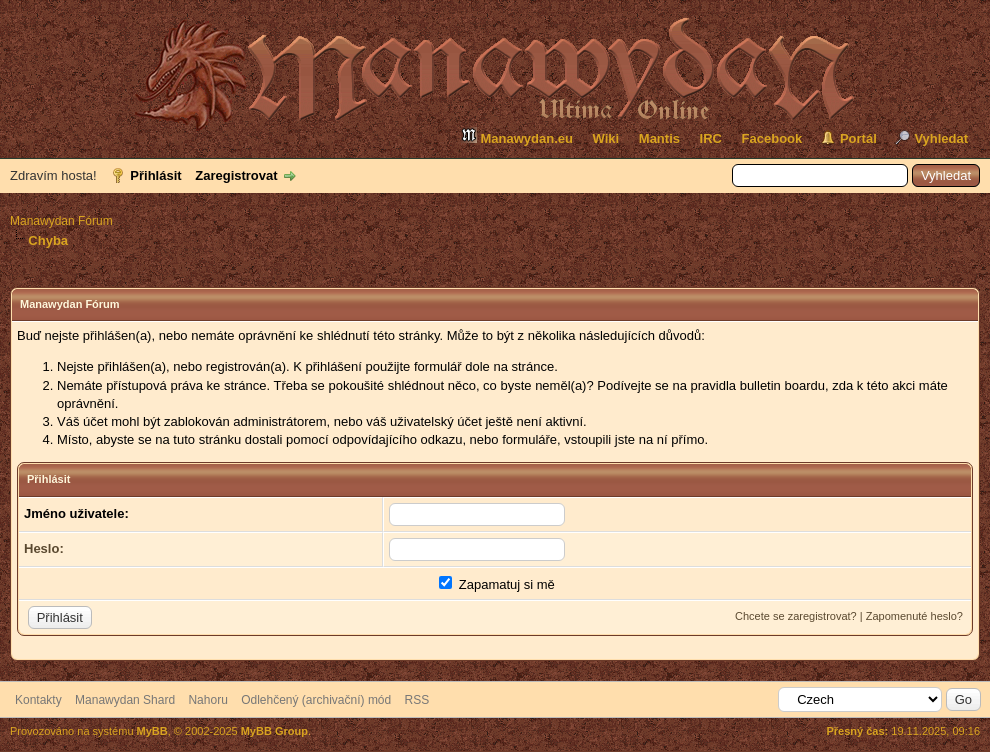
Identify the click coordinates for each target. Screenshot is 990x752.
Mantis (659, 138)
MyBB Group (274, 731)
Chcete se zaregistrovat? (796, 616)
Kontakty (38, 700)
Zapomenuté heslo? (914, 616)
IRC (711, 138)
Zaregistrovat (236, 175)
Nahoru (207, 700)
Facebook (772, 138)
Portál (858, 138)
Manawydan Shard (125, 700)
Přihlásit (155, 175)
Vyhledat (941, 138)
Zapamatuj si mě (497, 584)
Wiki (606, 138)
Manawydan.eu (517, 136)
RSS (417, 700)
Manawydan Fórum (61, 221)
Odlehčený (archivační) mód (316, 700)
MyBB (152, 731)
